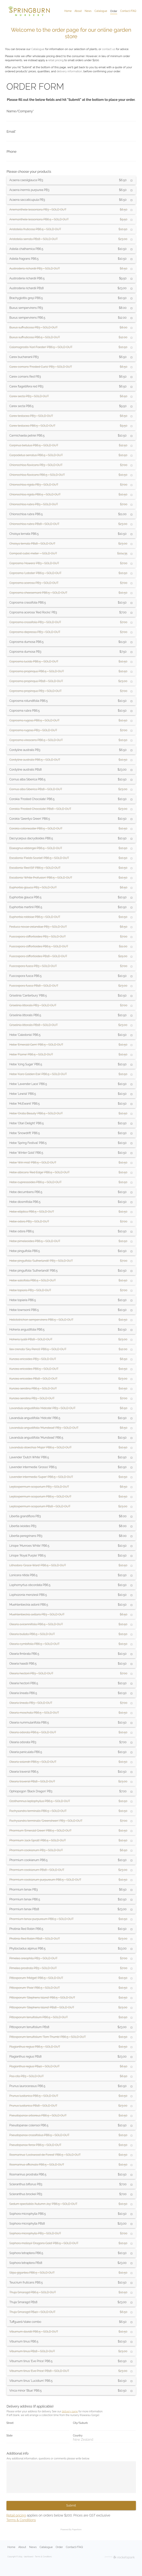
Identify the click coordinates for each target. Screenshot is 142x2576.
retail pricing (56, 60)
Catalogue (37, 49)
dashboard (28, 2557)
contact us (108, 49)
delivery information (69, 71)
